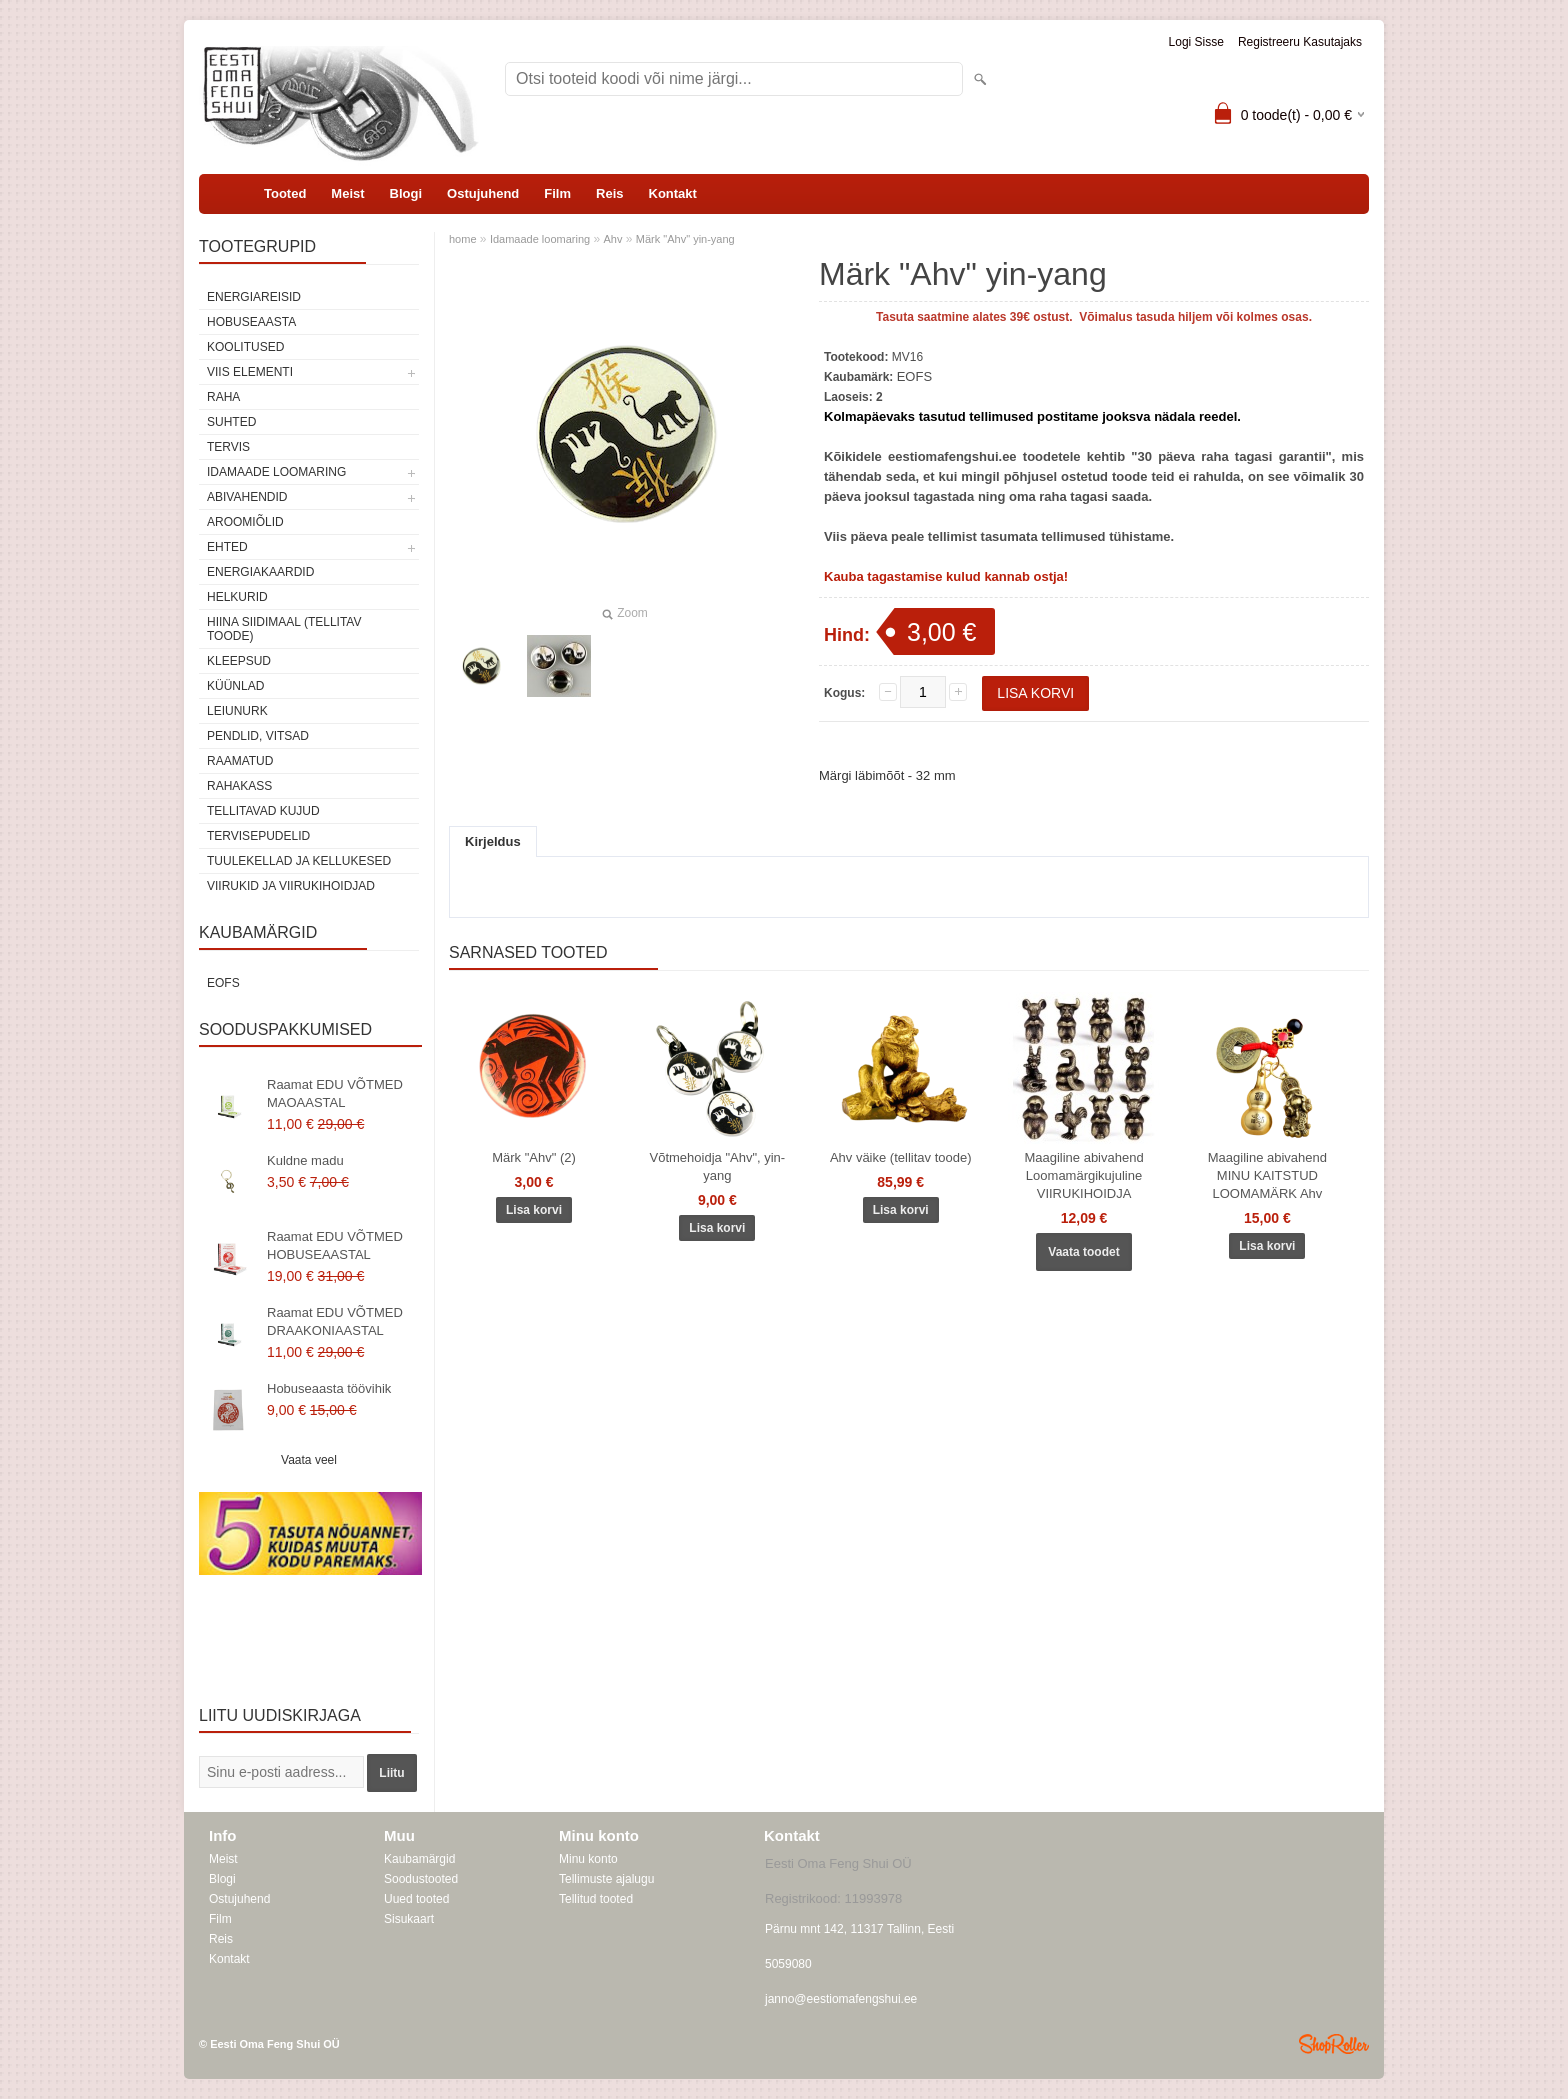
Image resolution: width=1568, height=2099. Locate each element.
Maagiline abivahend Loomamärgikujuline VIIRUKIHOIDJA (1083, 1175)
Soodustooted (421, 1879)
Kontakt (673, 193)
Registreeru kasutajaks (1300, 42)
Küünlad (235, 686)
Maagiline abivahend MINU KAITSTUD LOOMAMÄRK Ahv (1267, 1175)
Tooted (285, 193)
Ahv (613, 239)
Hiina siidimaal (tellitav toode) (284, 629)
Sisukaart (409, 1919)
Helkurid (237, 597)
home (463, 239)
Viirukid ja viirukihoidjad (291, 886)
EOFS (223, 983)
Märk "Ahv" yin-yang (685, 239)
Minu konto (588, 1859)
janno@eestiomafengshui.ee (841, 1999)
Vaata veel (309, 1460)
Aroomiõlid (245, 522)
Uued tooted (416, 1899)
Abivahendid (247, 497)
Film (557, 193)
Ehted (227, 547)
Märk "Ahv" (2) (534, 1157)
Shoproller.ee (1334, 2044)
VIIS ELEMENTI (250, 372)
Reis (609, 193)
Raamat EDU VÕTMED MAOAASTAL (335, 1093)
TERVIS (228, 447)
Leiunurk (237, 711)
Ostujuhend (483, 193)
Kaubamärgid (419, 1859)
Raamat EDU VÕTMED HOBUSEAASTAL (335, 1245)
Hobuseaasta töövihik (329, 1388)
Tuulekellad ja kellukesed (299, 861)
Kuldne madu (305, 1160)
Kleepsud (239, 661)
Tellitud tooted (596, 1899)
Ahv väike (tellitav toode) (901, 1157)
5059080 (788, 1964)
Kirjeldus (493, 841)
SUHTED (231, 422)
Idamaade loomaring (276, 472)
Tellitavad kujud (263, 811)
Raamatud (240, 761)
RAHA (223, 397)
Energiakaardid (260, 572)
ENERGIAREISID (254, 297)
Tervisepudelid (258, 836)
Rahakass (239, 786)
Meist (347, 193)
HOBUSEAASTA (251, 322)
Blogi (406, 193)
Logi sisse (1196, 42)
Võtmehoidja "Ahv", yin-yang (718, 1166)
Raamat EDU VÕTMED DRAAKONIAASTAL (335, 1321)
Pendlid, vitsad (258, 736)
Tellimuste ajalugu (606, 1879)
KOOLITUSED (245, 347)
